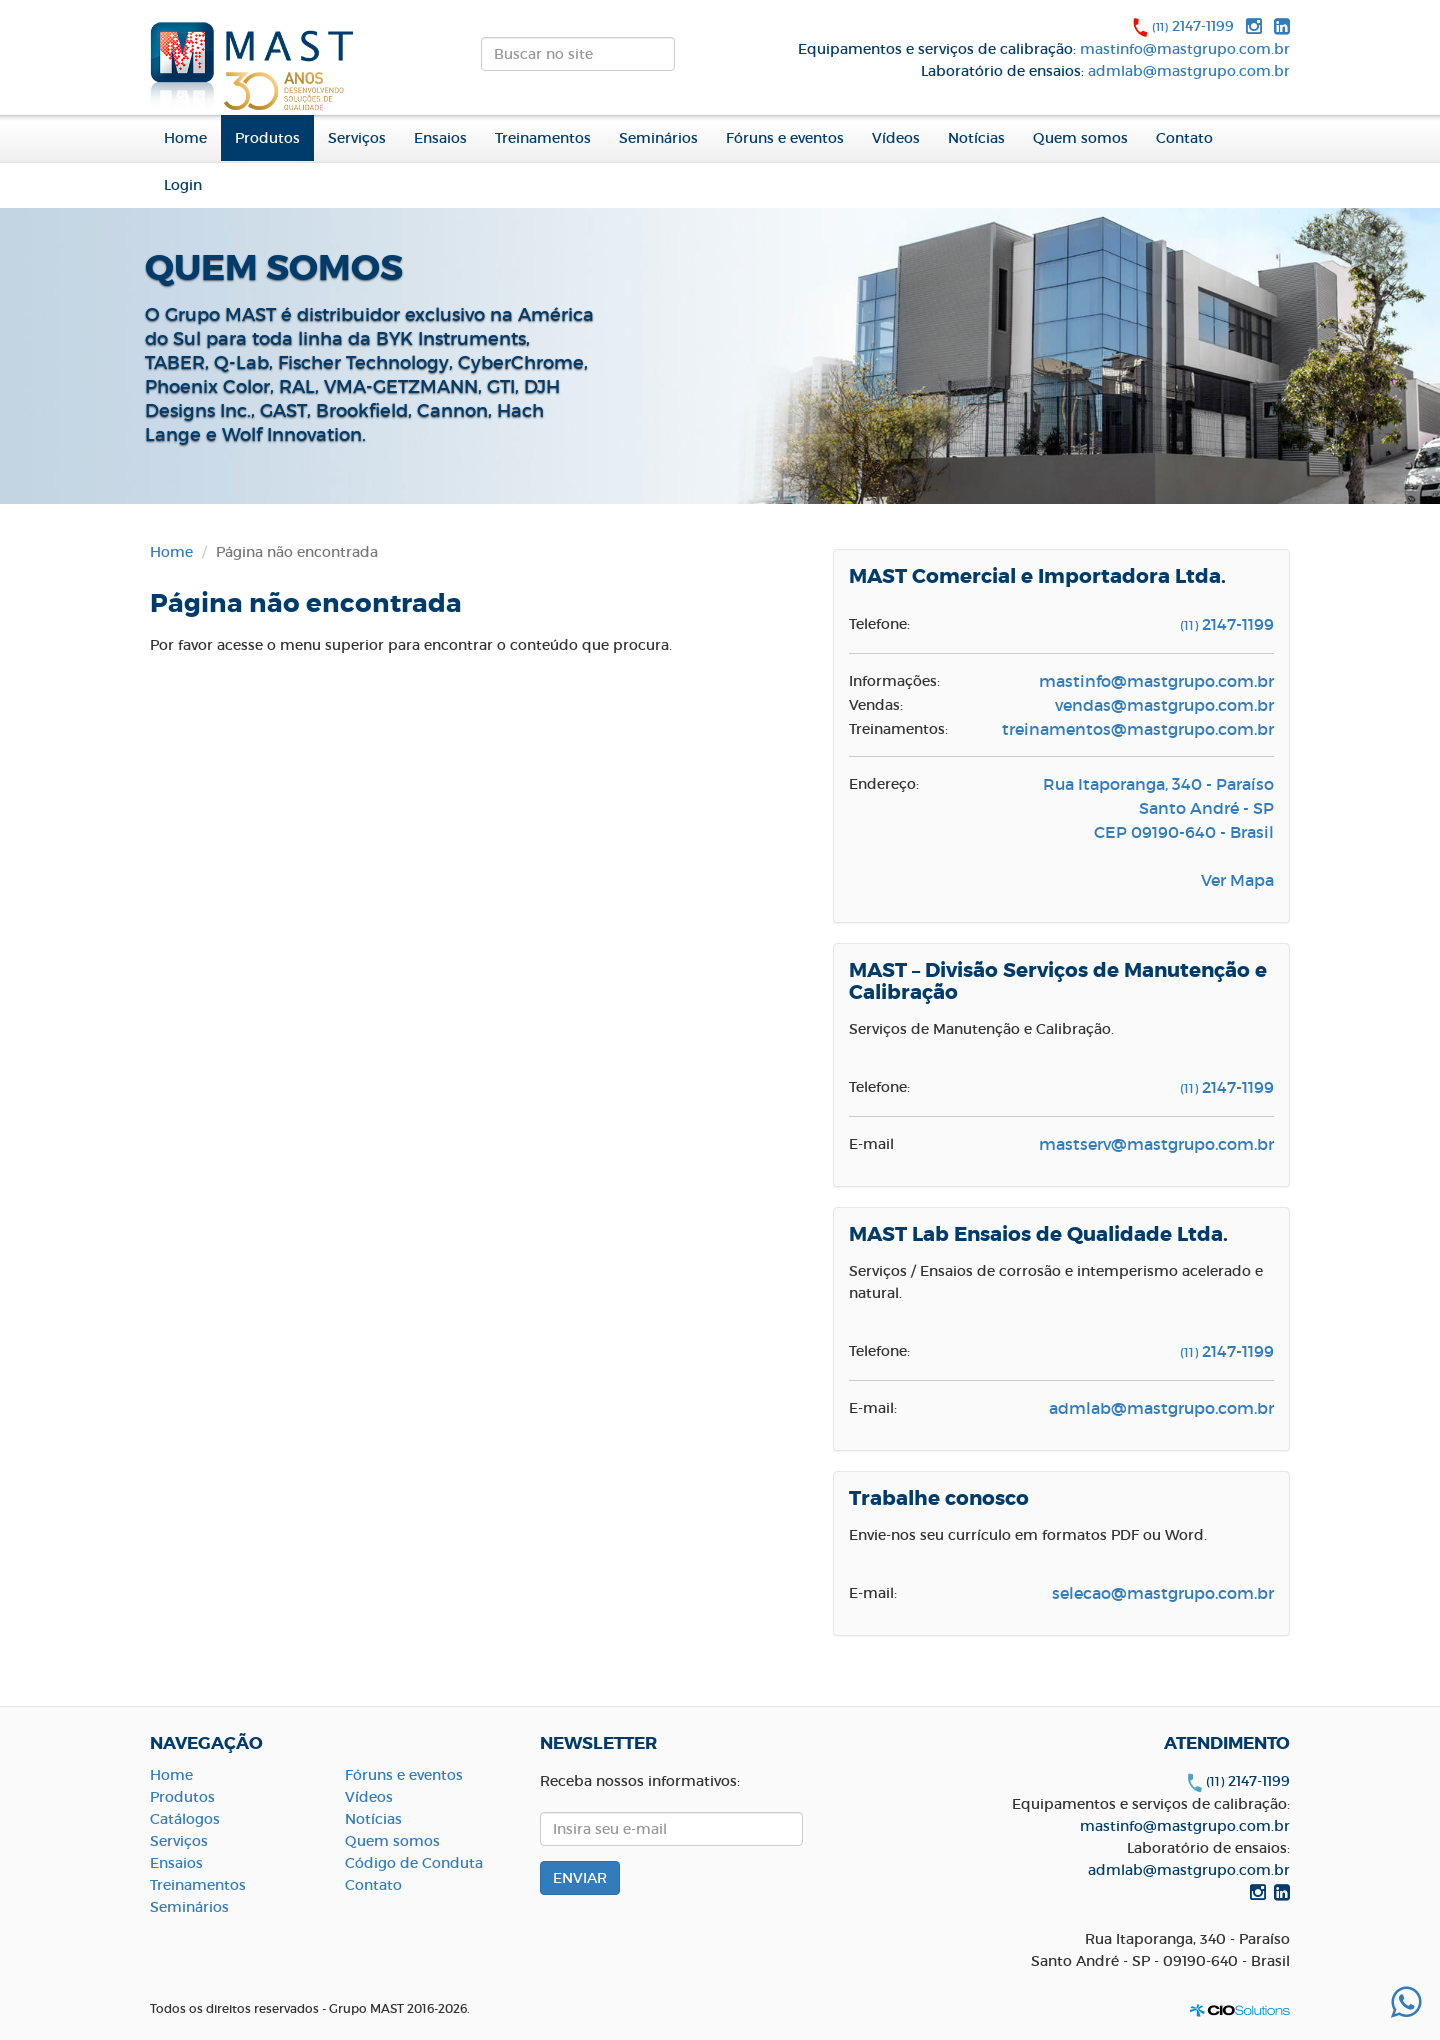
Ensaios (440, 138)
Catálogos (185, 1819)
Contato (1184, 138)
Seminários (658, 138)
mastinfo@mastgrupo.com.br (1185, 49)
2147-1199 (1193, 26)
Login (183, 185)
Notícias (976, 138)
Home (185, 138)
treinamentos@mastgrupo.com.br (1138, 729)
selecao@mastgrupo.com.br (1163, 1593)
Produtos (182, 1797)
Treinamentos (543, 138)
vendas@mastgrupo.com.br (1164, 705)
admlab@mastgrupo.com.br (1189, 71)
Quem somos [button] (1080, 138)
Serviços (357, 138)
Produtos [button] (267, 138)
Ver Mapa (1237, 880)
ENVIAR (692, 60)
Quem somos (392, 1841)
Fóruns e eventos (785, 138)
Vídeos (896, 138)
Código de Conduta (414, 1863)
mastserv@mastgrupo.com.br (1156, 1144)
